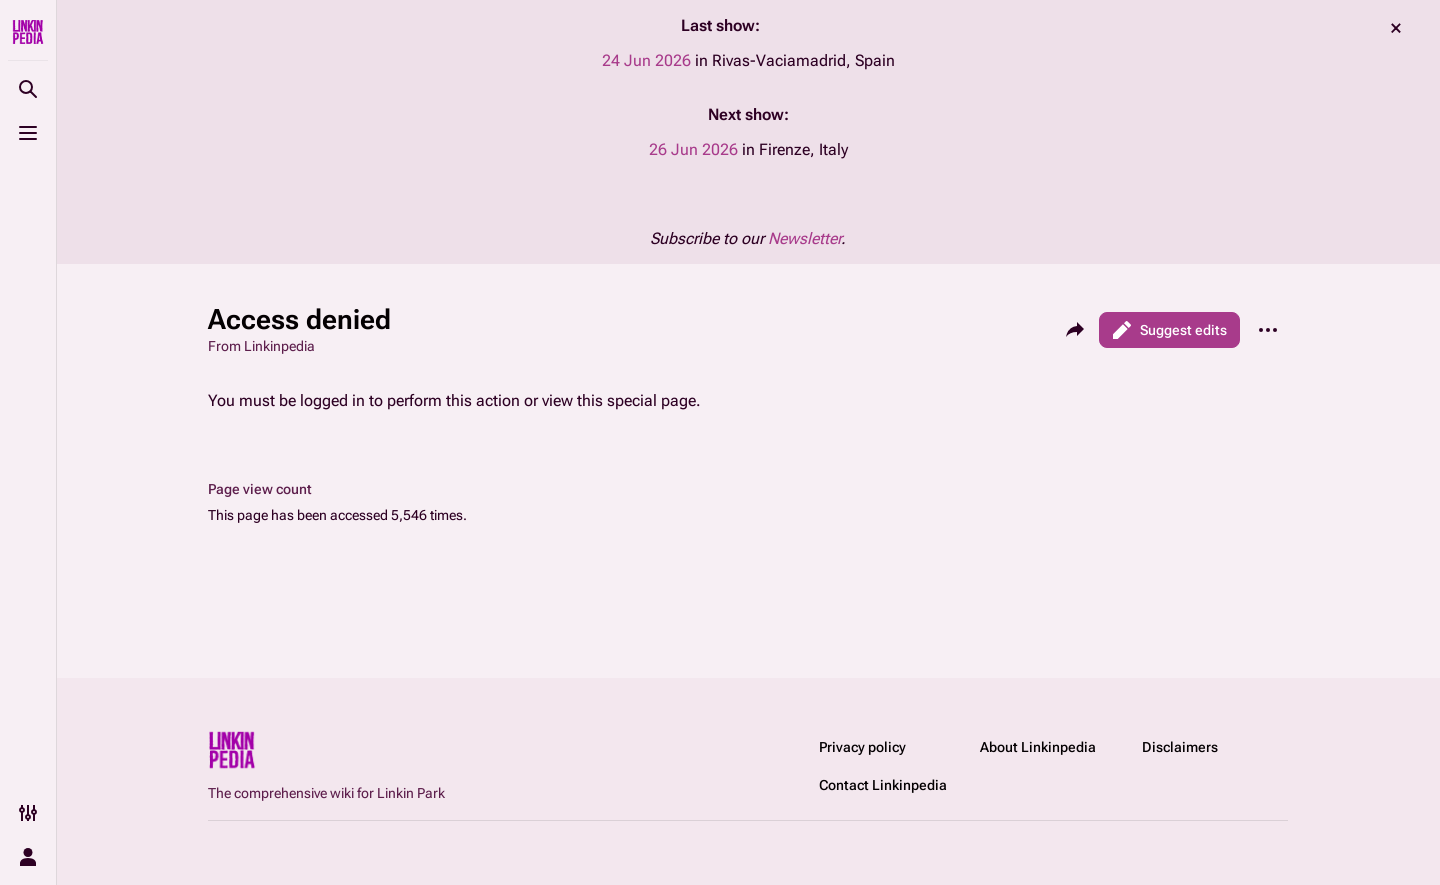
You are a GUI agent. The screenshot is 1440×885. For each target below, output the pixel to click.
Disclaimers (1180, 747)
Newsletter (804, 238)
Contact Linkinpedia (883, 785)
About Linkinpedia (1038, 747)
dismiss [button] (1396, 28)
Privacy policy (862, 747)
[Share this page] (1075, 330)
